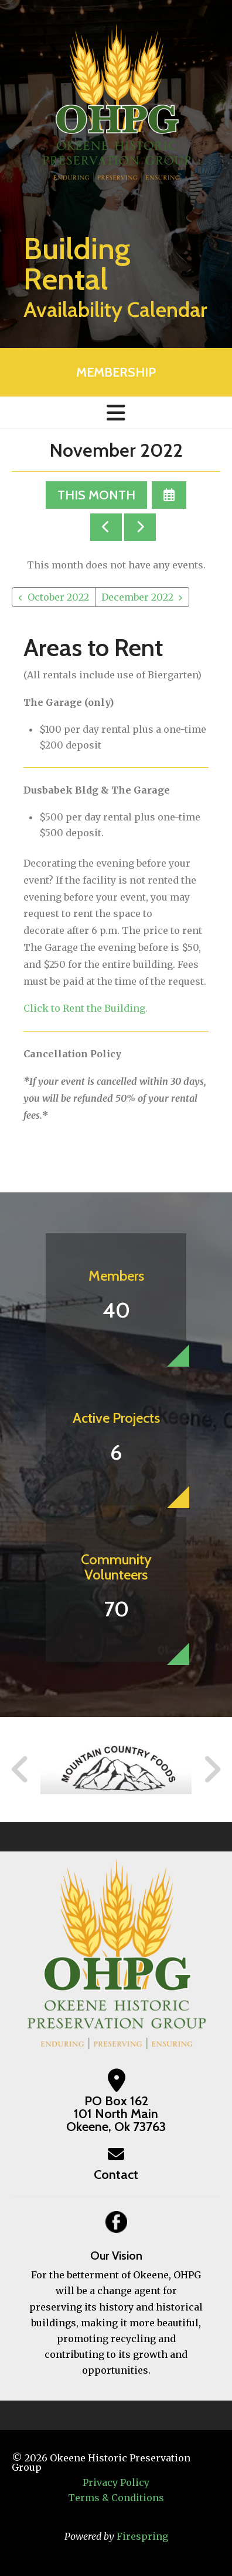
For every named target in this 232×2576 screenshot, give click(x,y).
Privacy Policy (116, 2482)
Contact (116, 2174)
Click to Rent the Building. (85, 1008)
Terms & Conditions (116, 2497)
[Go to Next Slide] (212, 1769)
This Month (96, 495)
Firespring (142, 2536)
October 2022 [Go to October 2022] (58, 597)
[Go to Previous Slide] (20, 1769)
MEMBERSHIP (116, 372)
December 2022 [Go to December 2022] (137, 597)
